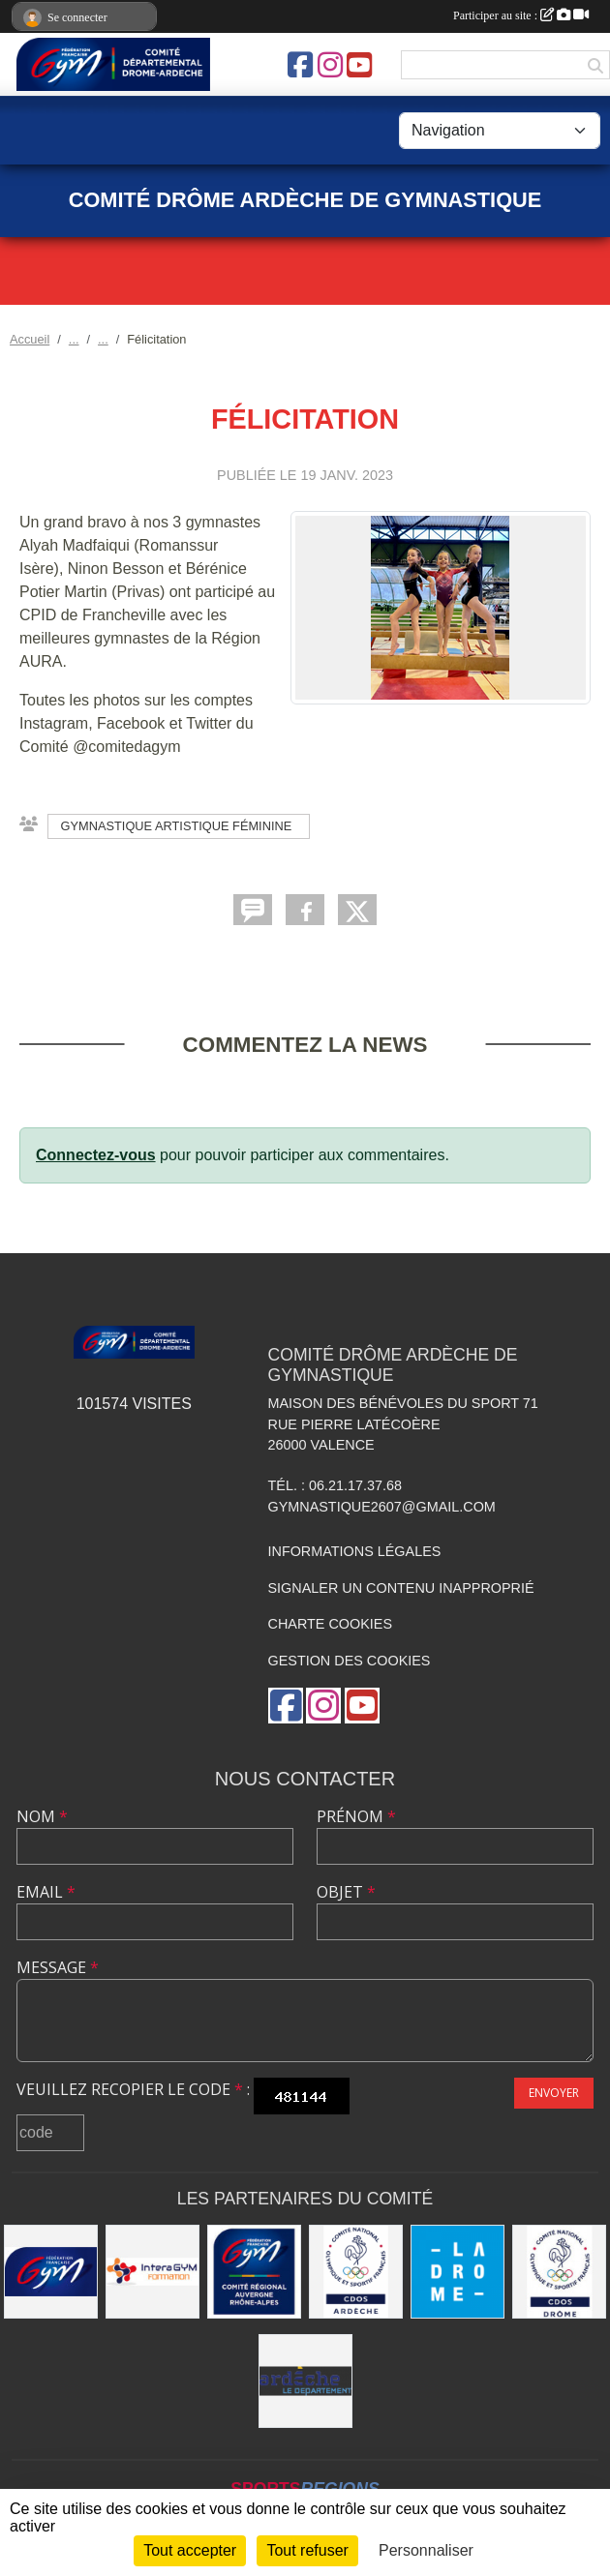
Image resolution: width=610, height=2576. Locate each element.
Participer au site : (521, 15)
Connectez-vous (96, 1155)
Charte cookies (330, 1624)
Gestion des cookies (349, 1660)
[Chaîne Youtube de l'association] (359, 64)
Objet (346, 1891)
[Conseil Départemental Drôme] (457, 2272)
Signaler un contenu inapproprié (401, 1588)
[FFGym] (51, 2272)
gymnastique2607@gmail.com (382, 1506)
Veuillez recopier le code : (133, 2089)
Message (57, 1967)
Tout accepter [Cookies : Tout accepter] (189, 2550)
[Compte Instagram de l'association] (330, 64)
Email (46, 1891)
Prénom (356, 1816)
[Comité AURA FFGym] (254, 2272)
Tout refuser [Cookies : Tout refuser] (307, 2550)
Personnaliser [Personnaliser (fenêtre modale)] (426, 2550)
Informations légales (355, 1551)
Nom (42, 1816)
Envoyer (554, 2092)
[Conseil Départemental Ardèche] (305, 2381)
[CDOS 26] (559, 2272)
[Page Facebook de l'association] (300, 64)
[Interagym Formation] (152, 2272)
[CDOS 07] (356, 2272)
